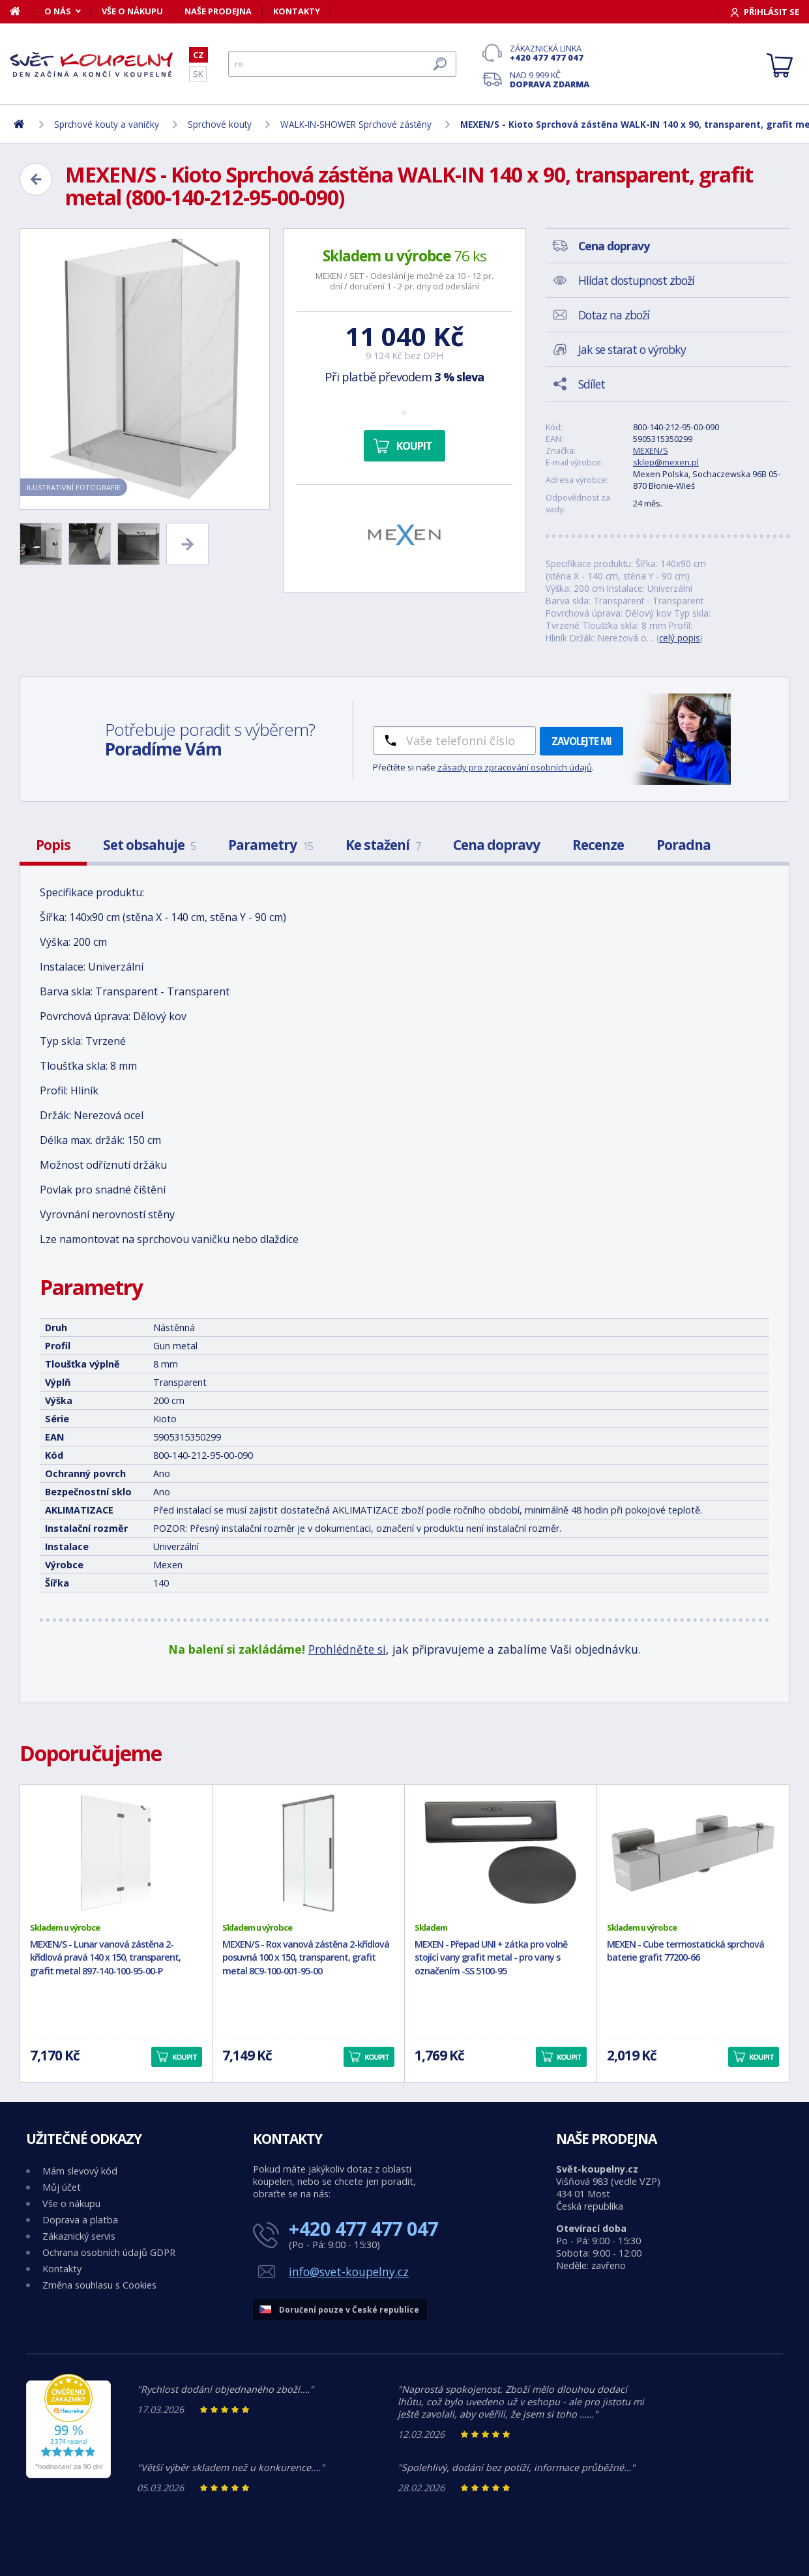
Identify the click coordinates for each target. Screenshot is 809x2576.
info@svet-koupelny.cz (349, 2271)
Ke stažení (383, 845)
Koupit (414, 446)
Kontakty (296, 11)
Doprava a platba (80, 2220)
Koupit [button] (184, 2057)
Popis (53, 845)
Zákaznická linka (549, 52)
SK (198, 74)
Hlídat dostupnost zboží (636, 280)
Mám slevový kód (79, 2171)
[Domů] (22, 11)
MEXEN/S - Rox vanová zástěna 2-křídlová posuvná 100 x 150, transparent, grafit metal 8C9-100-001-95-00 (305, 1958)
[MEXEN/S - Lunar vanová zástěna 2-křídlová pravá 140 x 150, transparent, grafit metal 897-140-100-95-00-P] (116, 1853)
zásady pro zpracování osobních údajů (514, 767)
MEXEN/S (650, 450)
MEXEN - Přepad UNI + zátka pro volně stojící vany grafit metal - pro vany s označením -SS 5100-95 (491, 1958)
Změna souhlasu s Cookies (99, 2285)
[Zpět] (36, 179)
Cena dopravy (496, 845)
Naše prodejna (218, 11)
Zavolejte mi (581, 741)
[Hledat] (342, 64)
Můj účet (61, 2187)
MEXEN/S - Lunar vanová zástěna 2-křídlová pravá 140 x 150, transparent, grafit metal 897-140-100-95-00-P (105, 1958)
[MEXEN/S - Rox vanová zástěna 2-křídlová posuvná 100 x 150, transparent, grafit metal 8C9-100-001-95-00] (308, 1853)
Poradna (683, 845)
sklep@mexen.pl (666, 462)
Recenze (598, 845)
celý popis (679, 638)
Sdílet (591, 384)
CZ (198, 55)
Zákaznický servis (78, 2236)
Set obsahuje (149, 845)
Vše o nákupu (132, 11)
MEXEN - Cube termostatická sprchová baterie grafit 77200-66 (685, 1951)
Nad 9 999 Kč (549, 79)
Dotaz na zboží (613, 315)
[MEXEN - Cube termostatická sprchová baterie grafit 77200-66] (693, 1853)
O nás (57, 11)
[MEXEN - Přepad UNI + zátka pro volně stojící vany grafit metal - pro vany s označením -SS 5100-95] (501, 1853)
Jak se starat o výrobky (632, 349)
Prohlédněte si (347, 1649)
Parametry (270, 845)
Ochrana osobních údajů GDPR (108, 2252)
